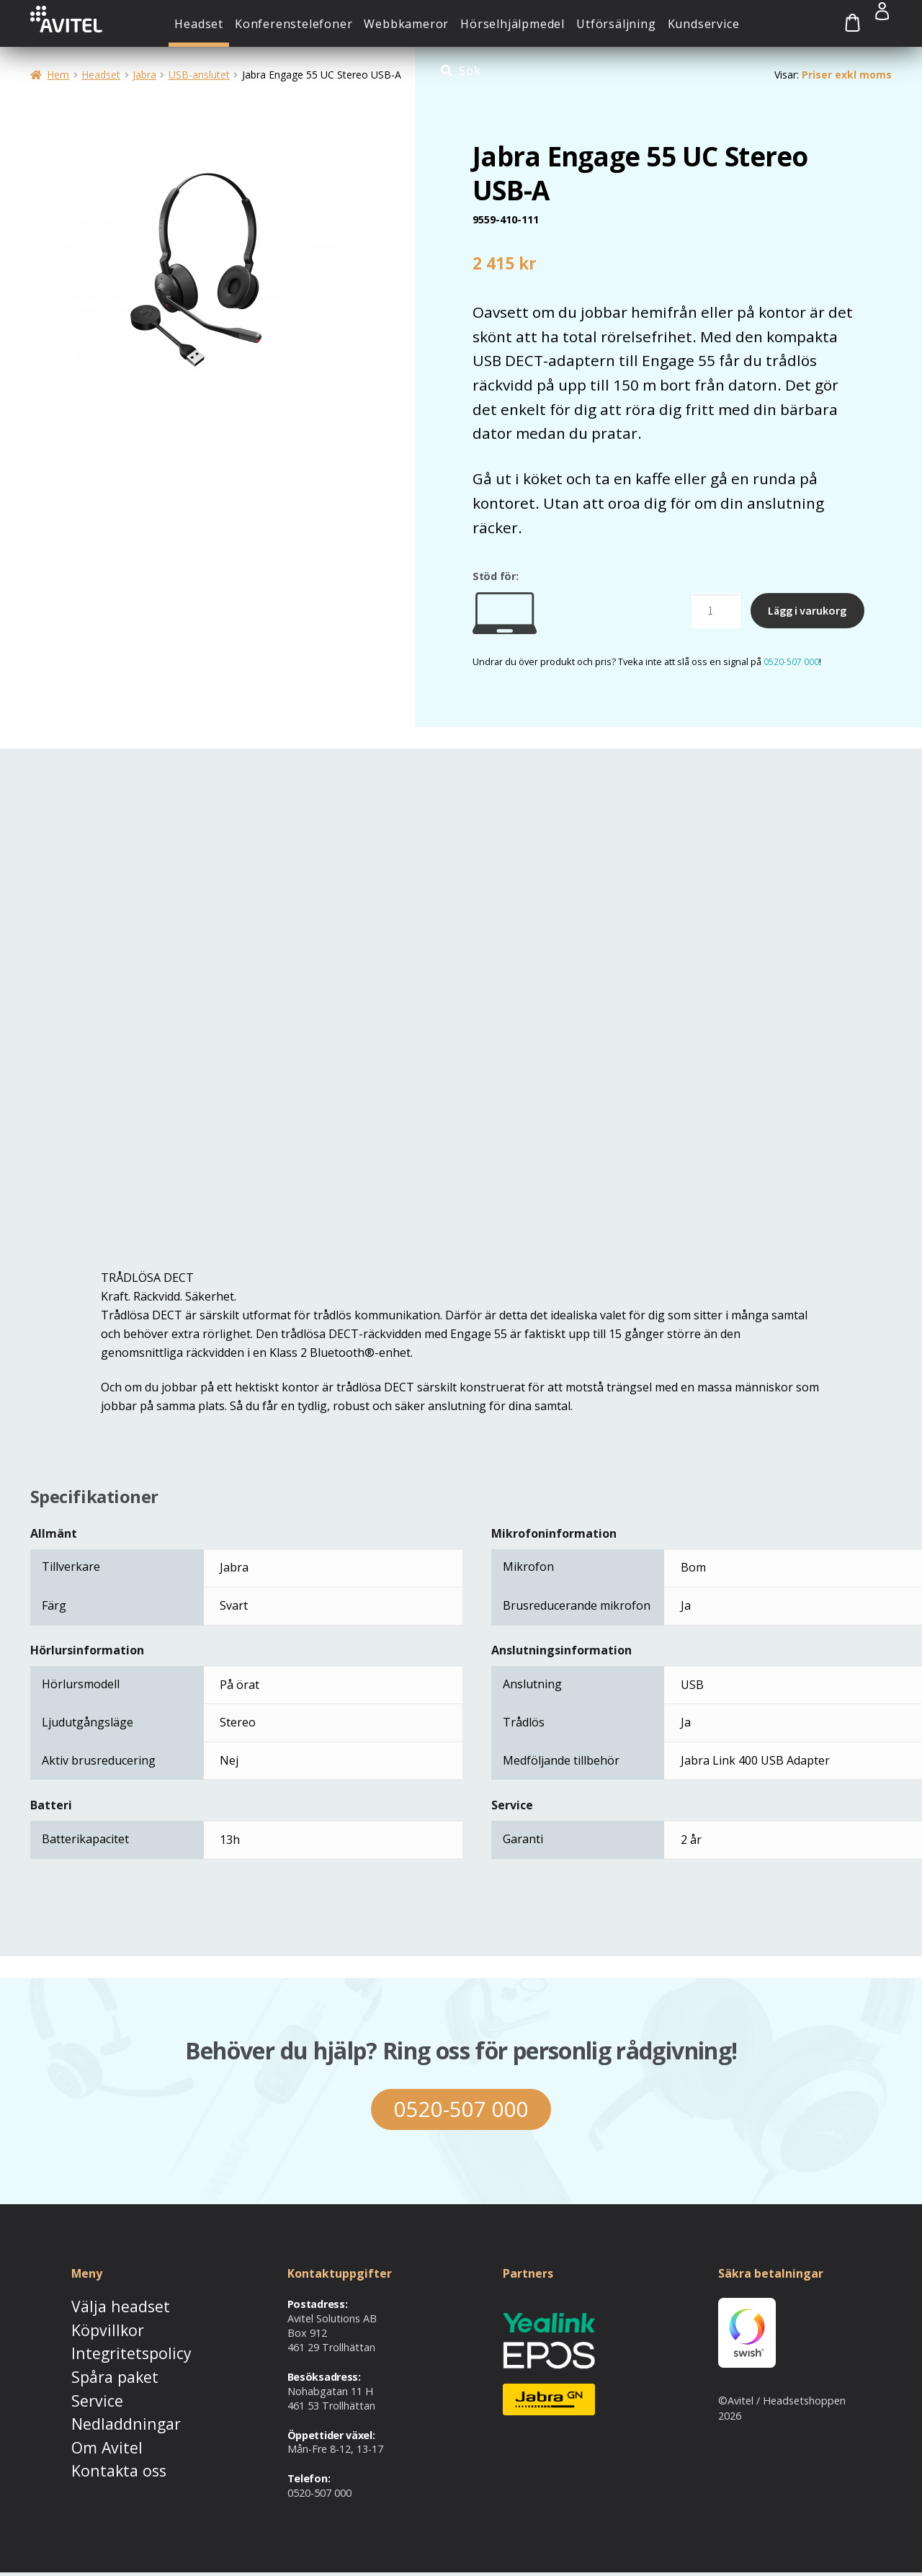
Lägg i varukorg (807, 610)
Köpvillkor (94, 2328)
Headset (198, 24)
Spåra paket (100, 2368)
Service (87, 2387)
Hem (58, 74)
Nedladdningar (106, 2408)
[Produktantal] (716, 611)
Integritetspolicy (110, 2348)
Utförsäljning (615, 24)
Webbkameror (406, 24)
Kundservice (704, 24)
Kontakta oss (103, 2447)
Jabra (144, 74)
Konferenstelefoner (293, 24)
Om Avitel (94, 2428)
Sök (469, 71)
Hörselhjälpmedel (512, 24)
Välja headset (103, 2308)
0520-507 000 (791, 661)
